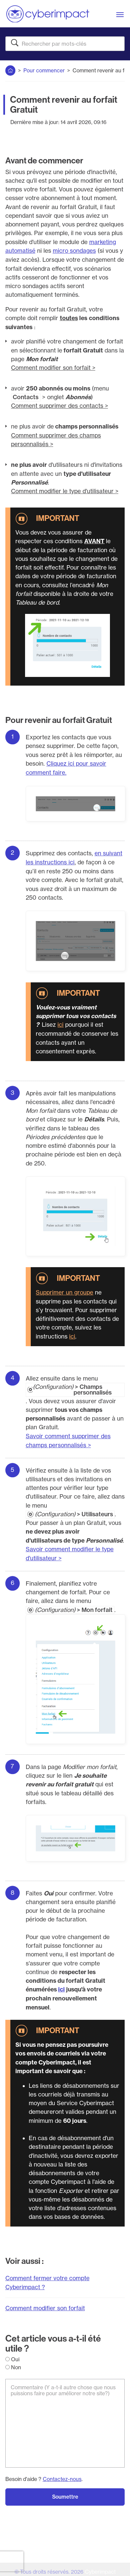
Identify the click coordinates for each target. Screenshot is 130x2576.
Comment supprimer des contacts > (59, 405)
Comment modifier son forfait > (53, 367)
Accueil (10, 69)
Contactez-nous (62, 2474)
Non (13, 2362)
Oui (12, 2354)
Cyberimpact (100, 2566)
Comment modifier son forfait (45, 2303)
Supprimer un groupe (64, 1289)
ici (60, 1022)
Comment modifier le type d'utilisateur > (65, 490)
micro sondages (74, 250)
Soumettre (65, 2492)
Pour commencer (44, 70)
